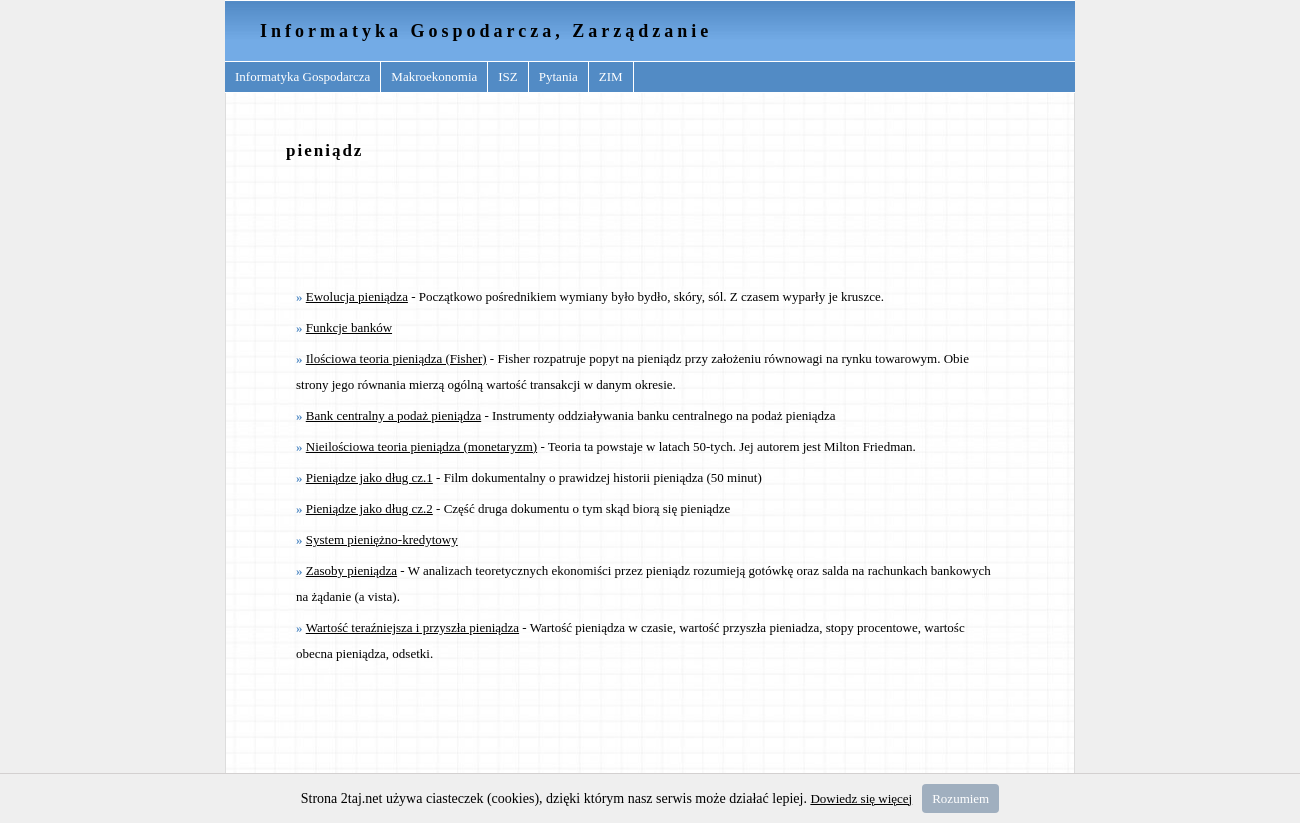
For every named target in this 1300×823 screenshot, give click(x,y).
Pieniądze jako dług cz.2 (369, 508)
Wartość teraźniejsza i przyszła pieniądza (412, 627)
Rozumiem (960, 798)
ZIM (611, 76)
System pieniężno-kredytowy (382, 539)
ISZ (508, 76)
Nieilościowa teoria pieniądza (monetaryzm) (421, 446)
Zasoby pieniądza (351, 570)
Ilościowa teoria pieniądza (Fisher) (396, 358)
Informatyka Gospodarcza (302, 76)
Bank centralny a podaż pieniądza (393, 415)
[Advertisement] (650, 223)
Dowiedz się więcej (861, 798)
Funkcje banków (349, 327)
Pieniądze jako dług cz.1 (369, 477)
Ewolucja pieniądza (357, 296)
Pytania (558, 76)
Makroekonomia (434, 76)
